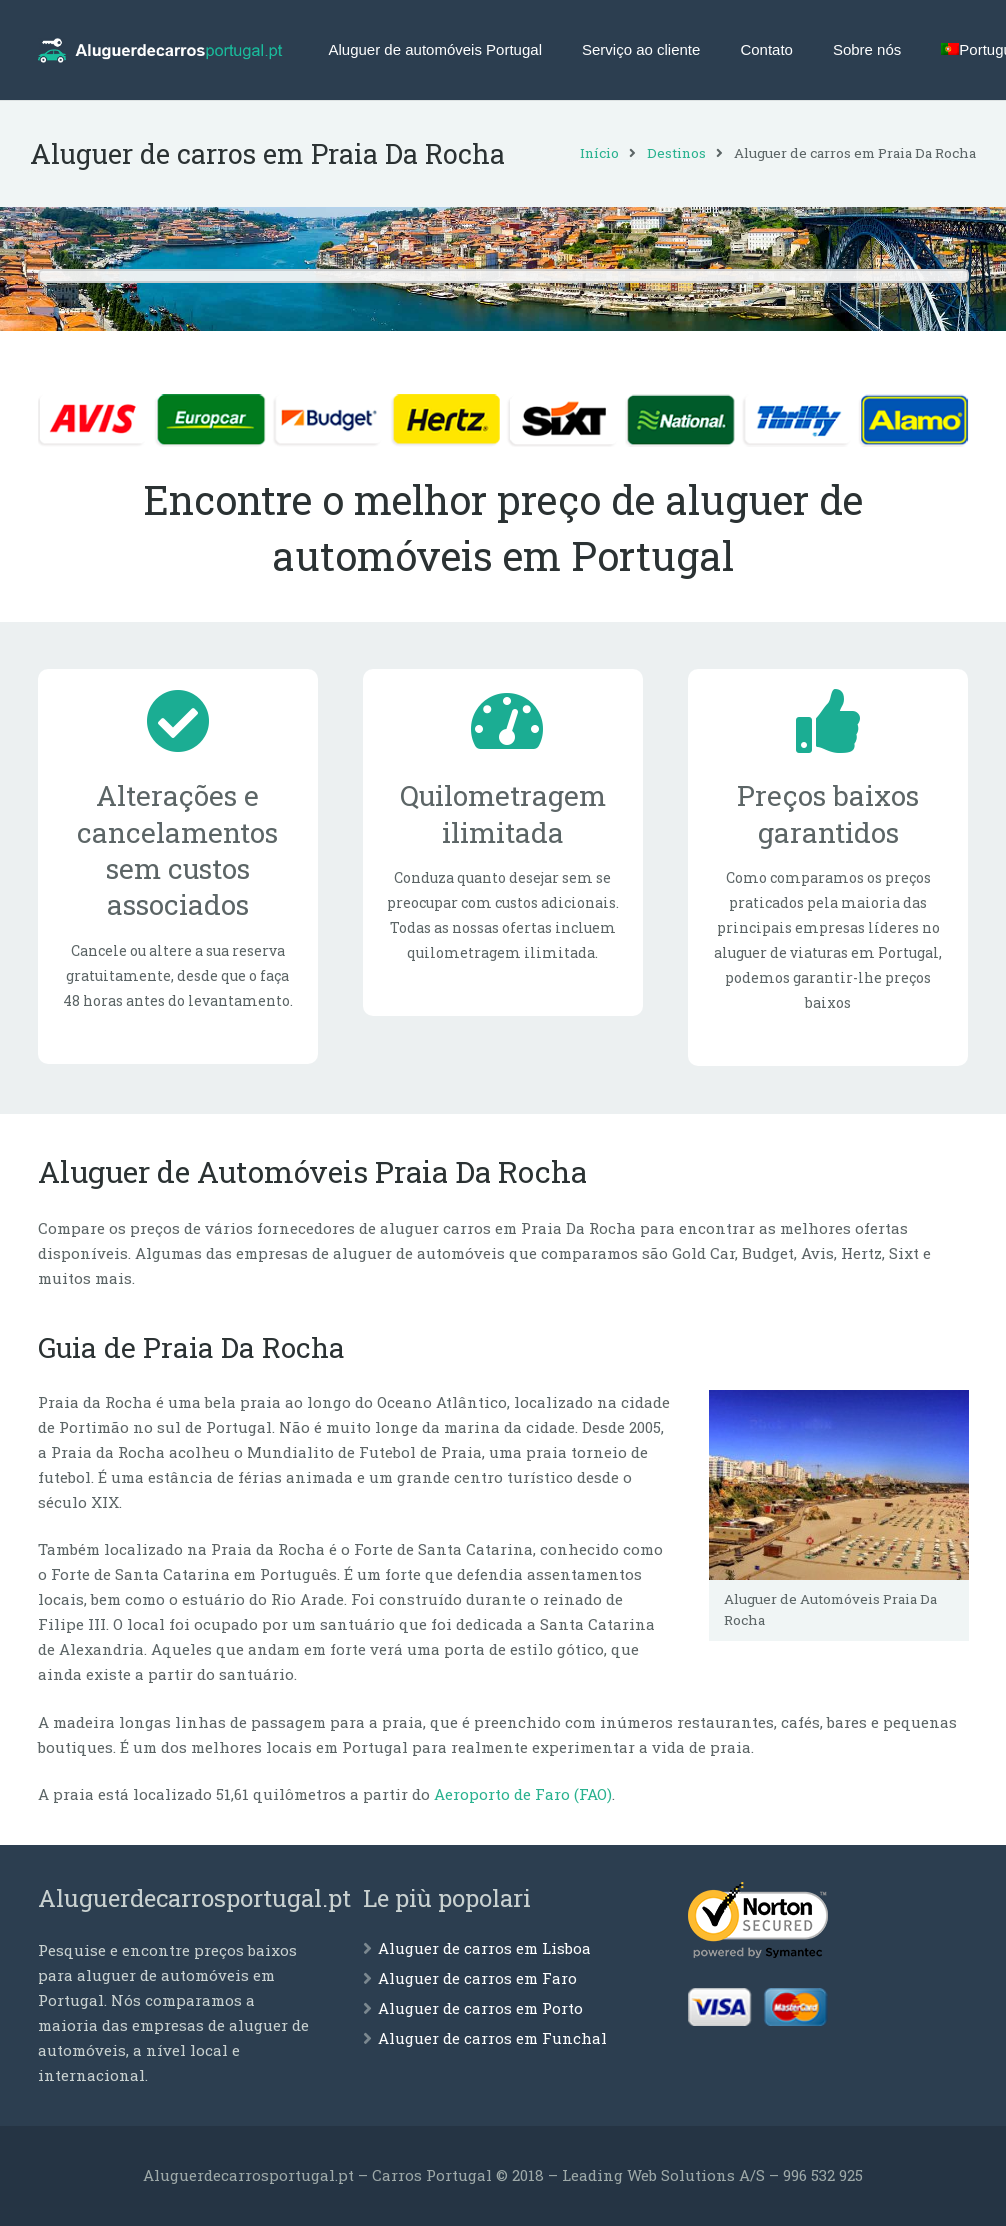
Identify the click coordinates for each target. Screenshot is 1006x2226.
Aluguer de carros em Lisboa (484, 1948)
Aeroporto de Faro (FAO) (523, 1794)
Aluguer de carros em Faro (477, 1978)
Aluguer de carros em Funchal (492, 2038)
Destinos (669, 153)
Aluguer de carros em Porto (480, 2008)
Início (592, 153)
